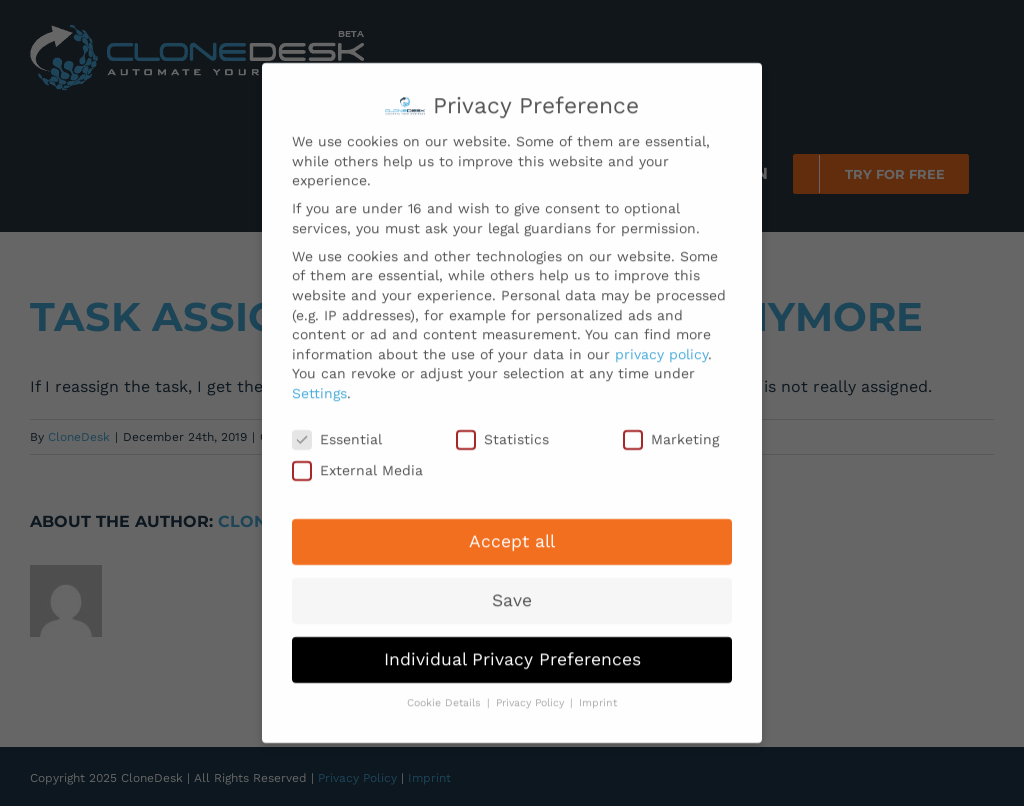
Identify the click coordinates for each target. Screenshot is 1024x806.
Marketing (671, 430)
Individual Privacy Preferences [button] (512, 650)
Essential (337, 430)
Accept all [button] (512, 532)
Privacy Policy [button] (532, 693)
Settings (319, 384)
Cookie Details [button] (446, 693)
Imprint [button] (598, 693)
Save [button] (512, 591)
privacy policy (661, 345)
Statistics (502, 430)
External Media (357, 461)
